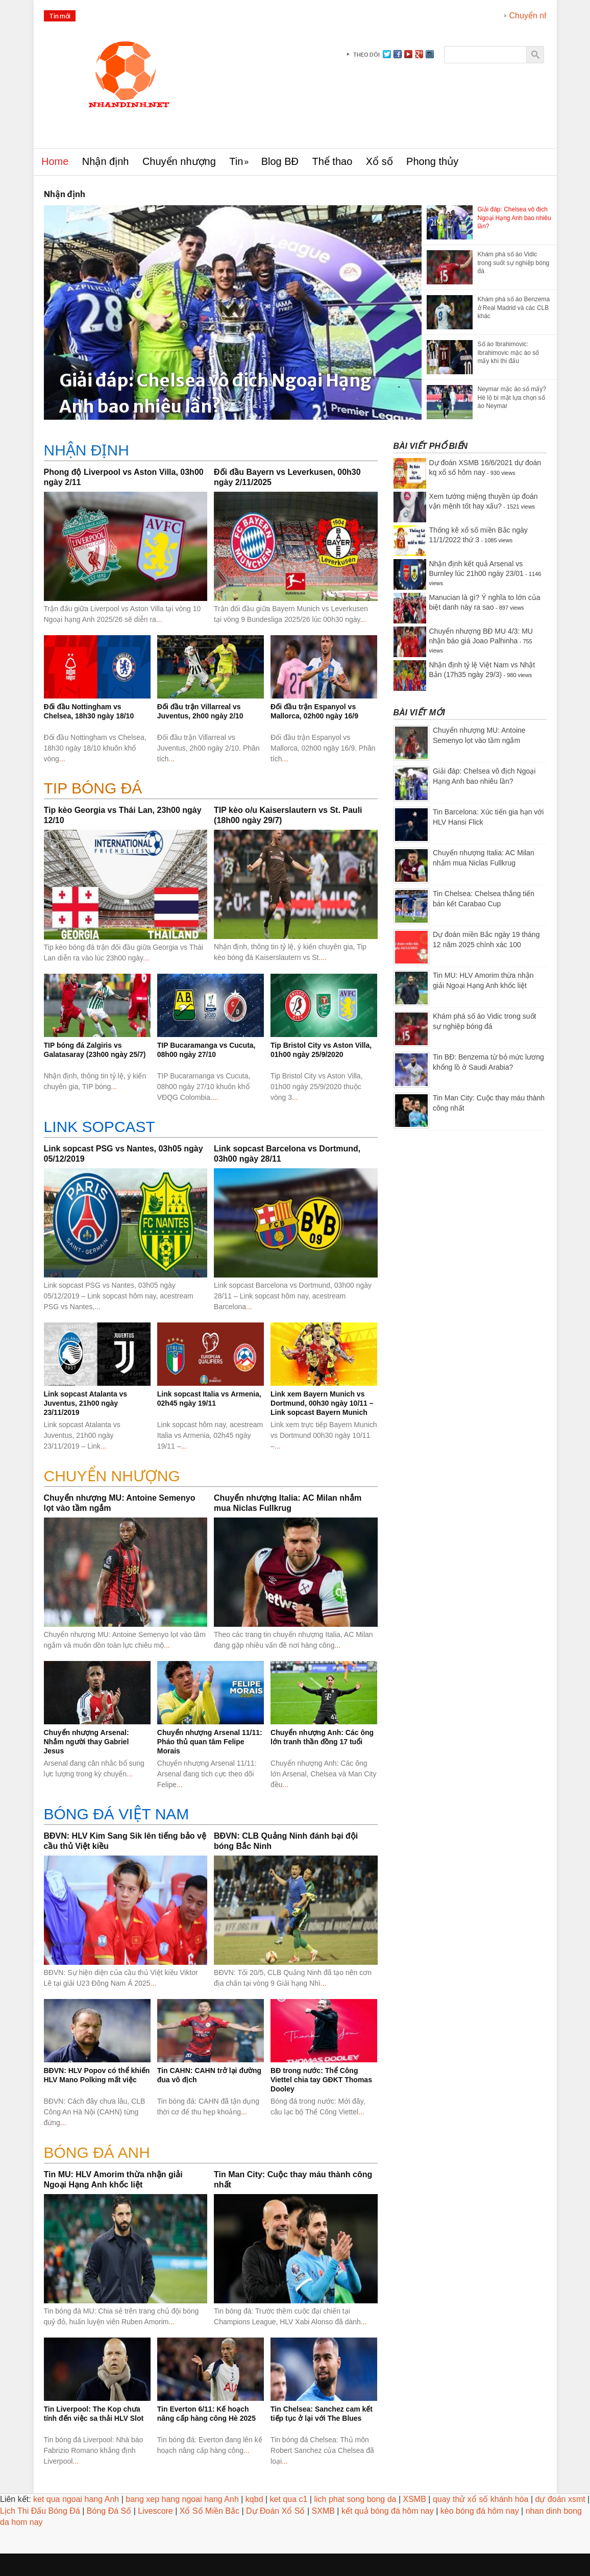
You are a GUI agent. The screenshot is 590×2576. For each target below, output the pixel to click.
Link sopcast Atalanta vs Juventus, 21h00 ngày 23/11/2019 (86, 1403)
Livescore (155, 2511)
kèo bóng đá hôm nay (479, 2511)
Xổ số (379, 161)
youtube (408, 54)
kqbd (254, 2499)
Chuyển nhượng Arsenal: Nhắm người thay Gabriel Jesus (86, 1741)
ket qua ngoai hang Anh (76, 2499)
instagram (430, 54)
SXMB (323, 2511)
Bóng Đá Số (109, 2511)
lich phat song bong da (355, 2499)
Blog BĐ (280, 161)
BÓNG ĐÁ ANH (97, 2152)
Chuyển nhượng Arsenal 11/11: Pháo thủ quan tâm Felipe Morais (209, 1741)
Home (54, 161)
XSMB (414, 2499)
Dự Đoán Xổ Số (275, 2511)
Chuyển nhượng (179, 161)
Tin (236, 161)
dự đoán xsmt (560, 2499)
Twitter (387, 54)
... (159, 619)
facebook (398, 54)
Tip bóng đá (93, 788)
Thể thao (332, 161)
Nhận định (105, 161)
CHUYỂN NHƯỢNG (112, 1475)
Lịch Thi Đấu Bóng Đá (40, 2511)
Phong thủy (432, 161)
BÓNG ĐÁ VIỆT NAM (116, 1813)
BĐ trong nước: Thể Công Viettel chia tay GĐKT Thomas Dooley (321, 2079)
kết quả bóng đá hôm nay (387, 2511)
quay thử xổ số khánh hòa (481, 2499)
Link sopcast (99, 1126)
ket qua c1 (289, 2499)
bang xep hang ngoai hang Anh (182, 2499)
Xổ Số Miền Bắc (209, 2511)
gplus (419, 54)
